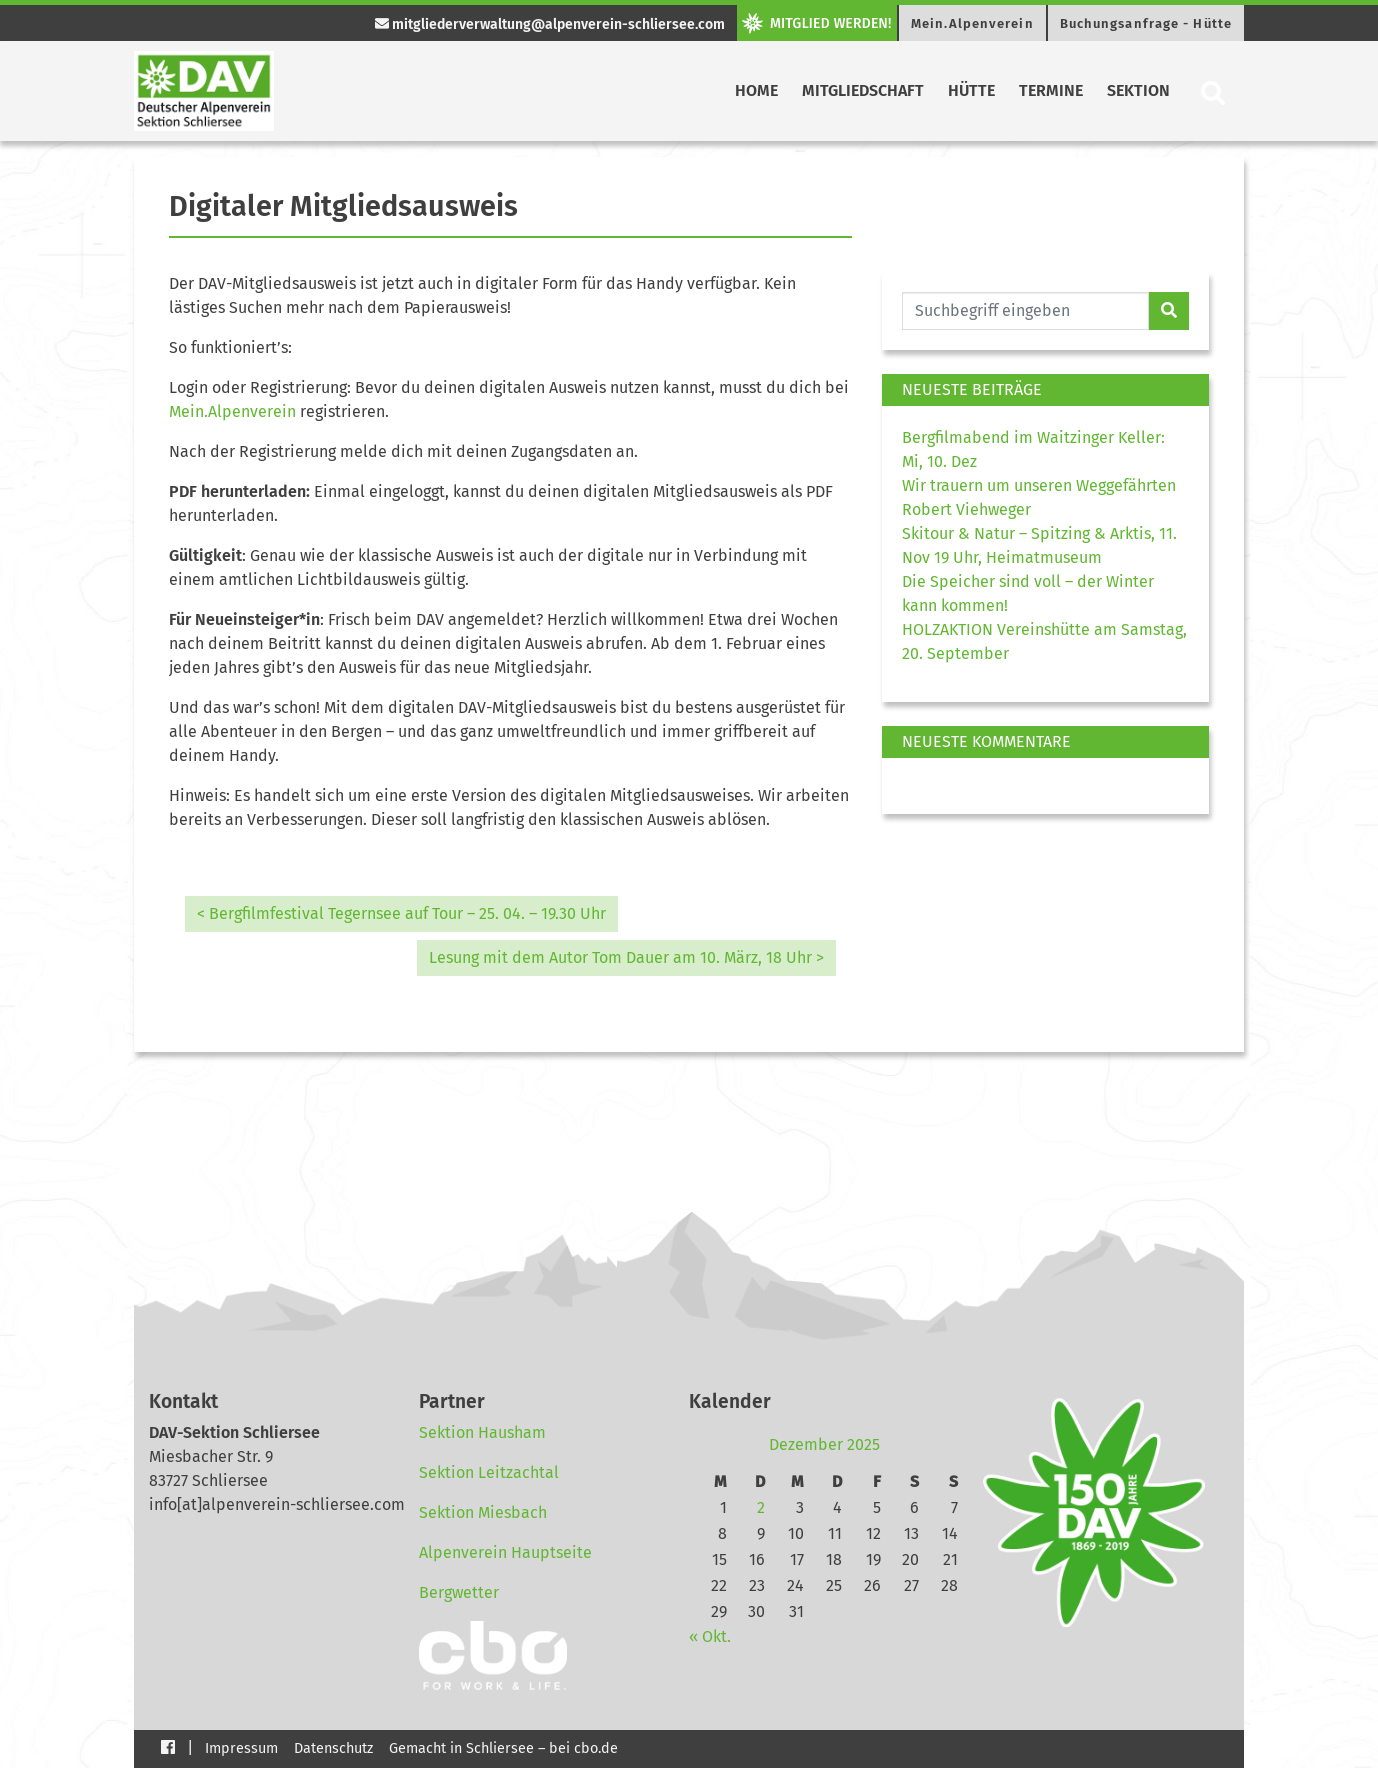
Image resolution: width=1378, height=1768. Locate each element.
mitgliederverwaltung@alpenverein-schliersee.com (550, 24)
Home (756, 90)
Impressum (241, 1748)
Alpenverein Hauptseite (505, 1552)
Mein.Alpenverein (972, 23)
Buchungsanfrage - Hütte (1146, 23)
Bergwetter (459, 1592)
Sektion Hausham (482, 1432)
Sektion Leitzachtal (489, 1472)
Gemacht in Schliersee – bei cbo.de (503, 1748)
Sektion (1138, 90)
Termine (1051, 90)
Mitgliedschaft (863, 90)
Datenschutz (333, 1748)
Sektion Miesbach (483, 1512)
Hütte (971, 90)
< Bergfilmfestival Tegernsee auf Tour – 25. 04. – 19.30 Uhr (401, 913)
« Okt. (710, 1636)
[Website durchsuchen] (1025, 311)
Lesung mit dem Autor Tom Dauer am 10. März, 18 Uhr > (626, 957)
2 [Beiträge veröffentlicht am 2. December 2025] (761, 1507)
